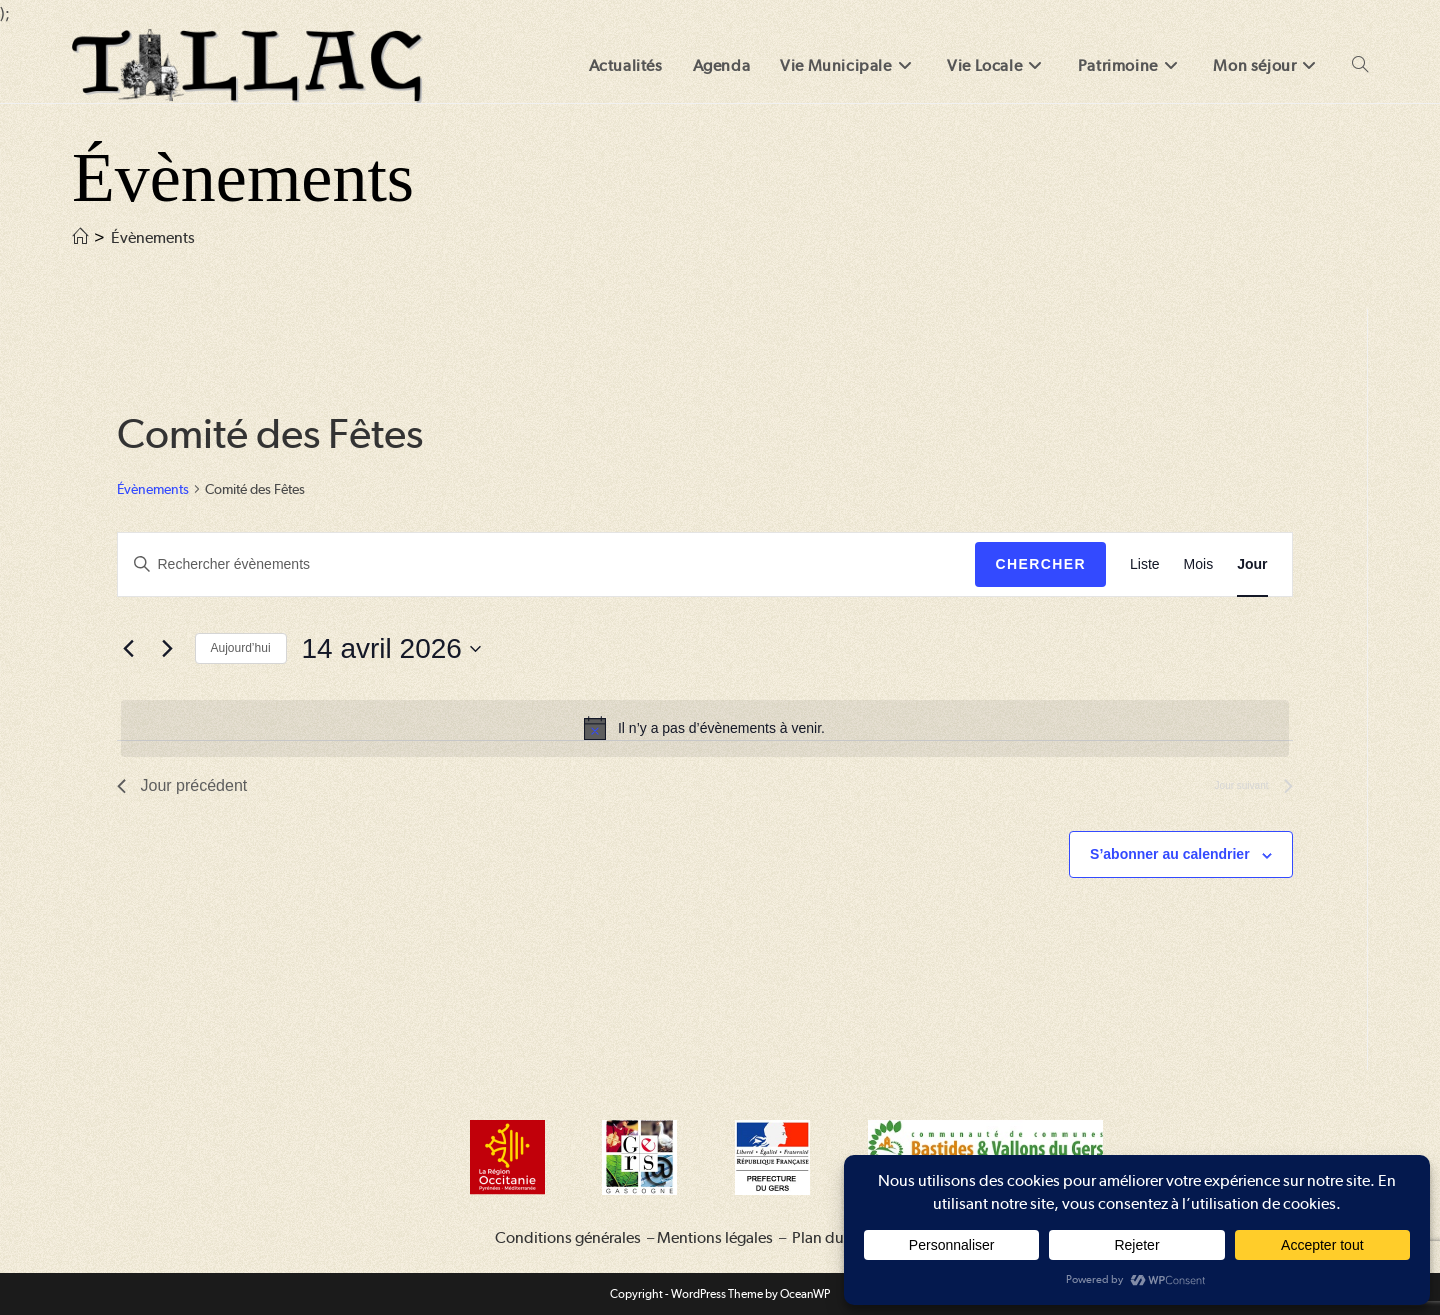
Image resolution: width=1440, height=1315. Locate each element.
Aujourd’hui (241, 648)
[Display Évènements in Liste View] (1145, 564)
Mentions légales (715, 1237)
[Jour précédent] (129, 649)
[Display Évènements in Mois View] (1199, 564)
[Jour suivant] (168, 649)
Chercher (1040, 564)
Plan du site (831, 1237)
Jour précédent (182, 785)
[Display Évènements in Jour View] (1252, 564)
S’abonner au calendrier (1170, 854)
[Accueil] (80, 237)
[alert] (705, 728)
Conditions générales (568, 1237)
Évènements (153, 237)
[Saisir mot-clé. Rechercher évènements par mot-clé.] (547, 564)
